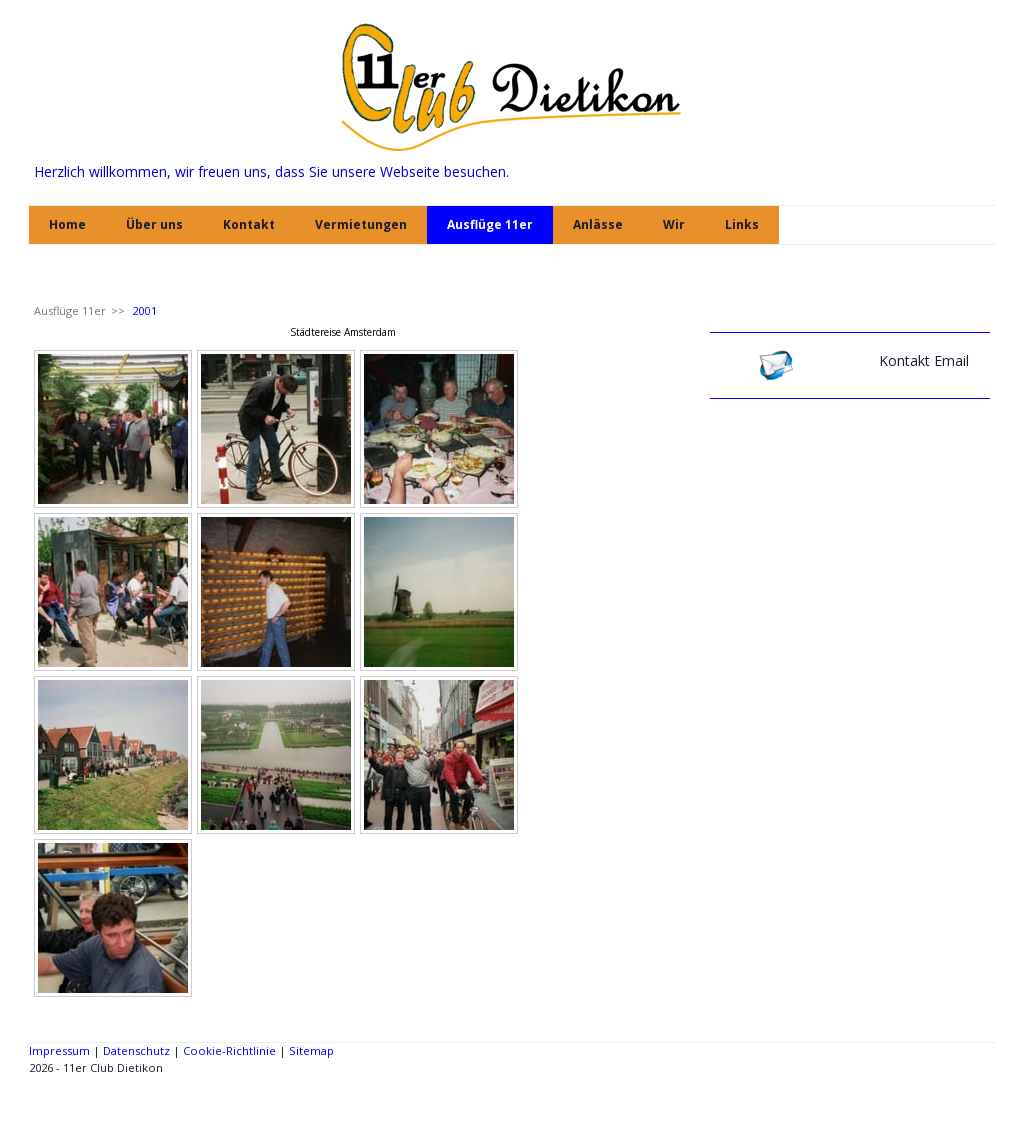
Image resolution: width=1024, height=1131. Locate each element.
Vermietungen (361, 224)
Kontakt (249, 224)
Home (67, 224)
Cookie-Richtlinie (229, 1050)
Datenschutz (136, 1050)
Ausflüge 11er (490, 224)
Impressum (59, 1050)
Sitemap (311, 1050)
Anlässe (598, 224)
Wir (674, 224)
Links (742, 224)
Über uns (154, 224)
